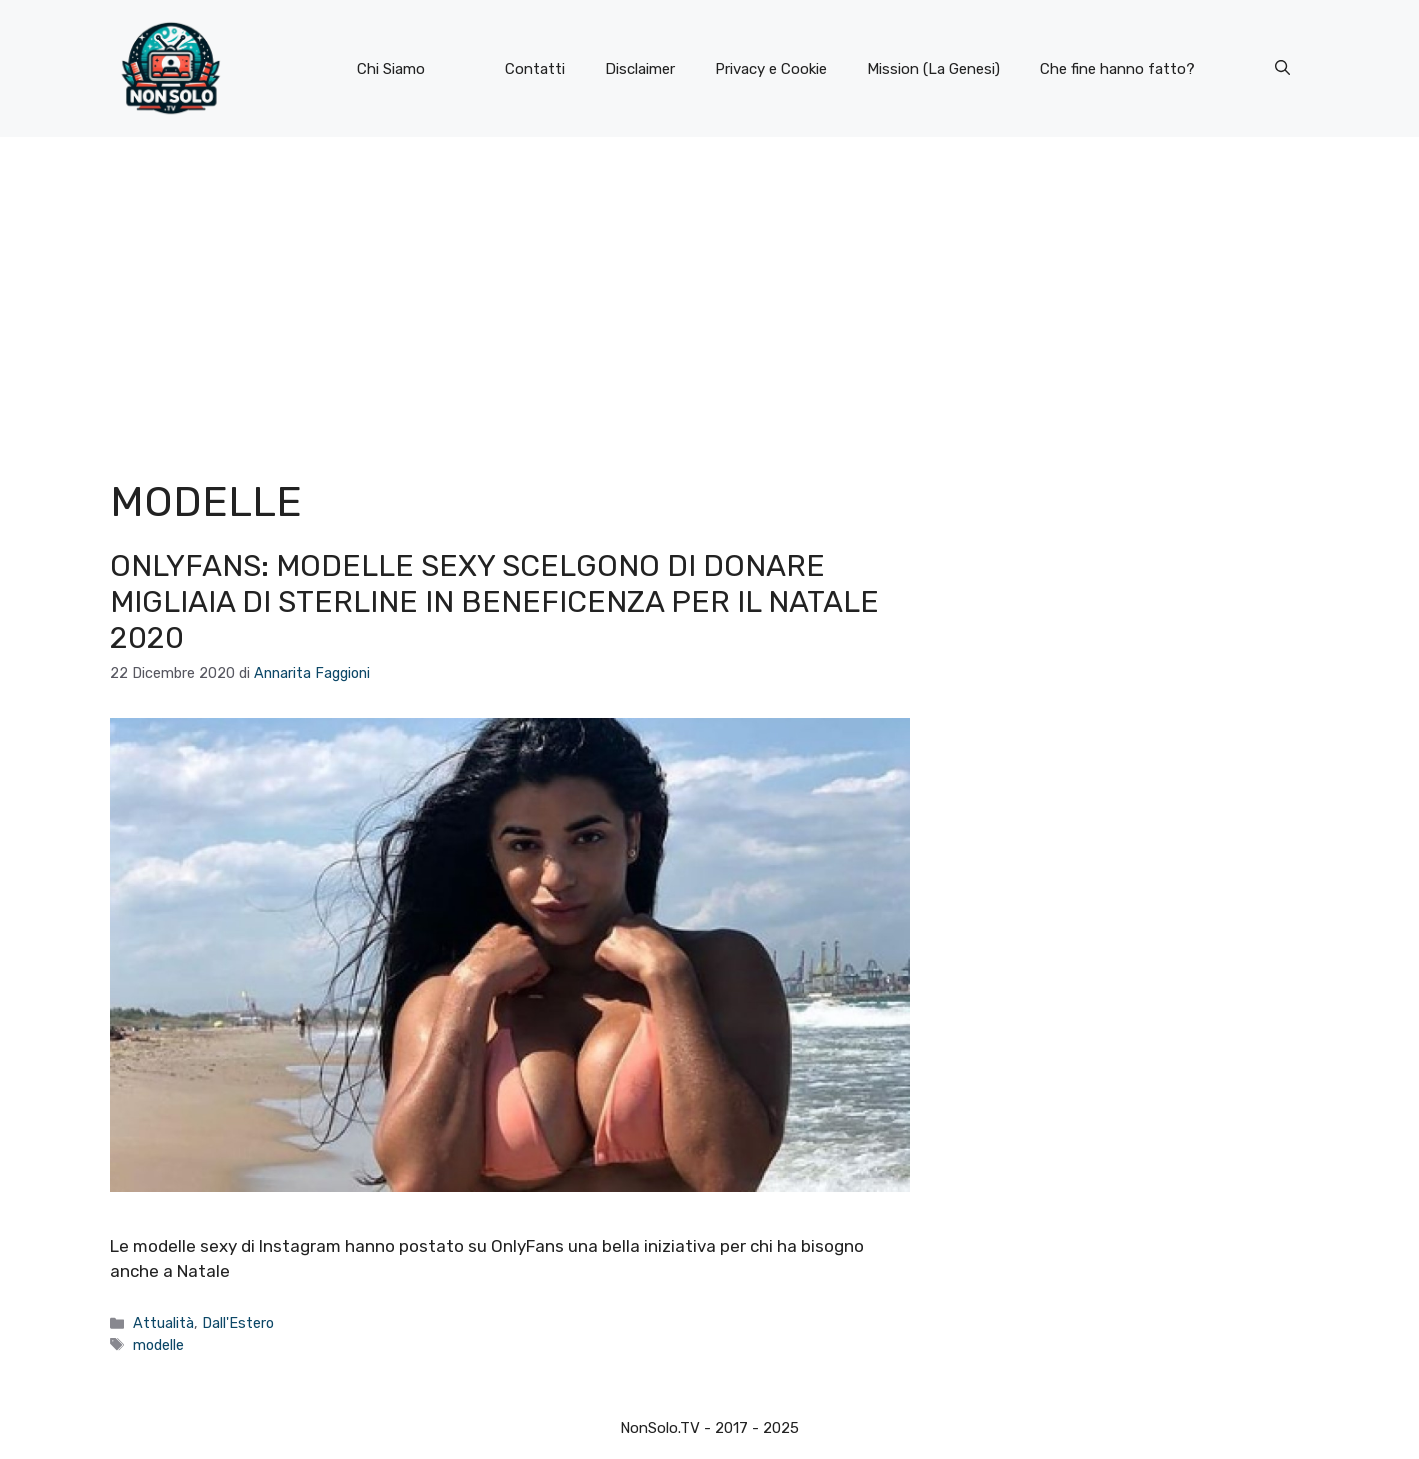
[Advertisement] (710, 287)
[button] (1282, 69)
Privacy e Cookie (771, 69)
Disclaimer (640, 69)
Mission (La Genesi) (933, 69)
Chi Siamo (391, 69)
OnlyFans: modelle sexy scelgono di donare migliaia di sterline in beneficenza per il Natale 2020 (494, 602)
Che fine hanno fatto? (1117, 69)
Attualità (163, 1323)
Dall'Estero (238, 1323)
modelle (158, 1345)
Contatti (535, 69)
